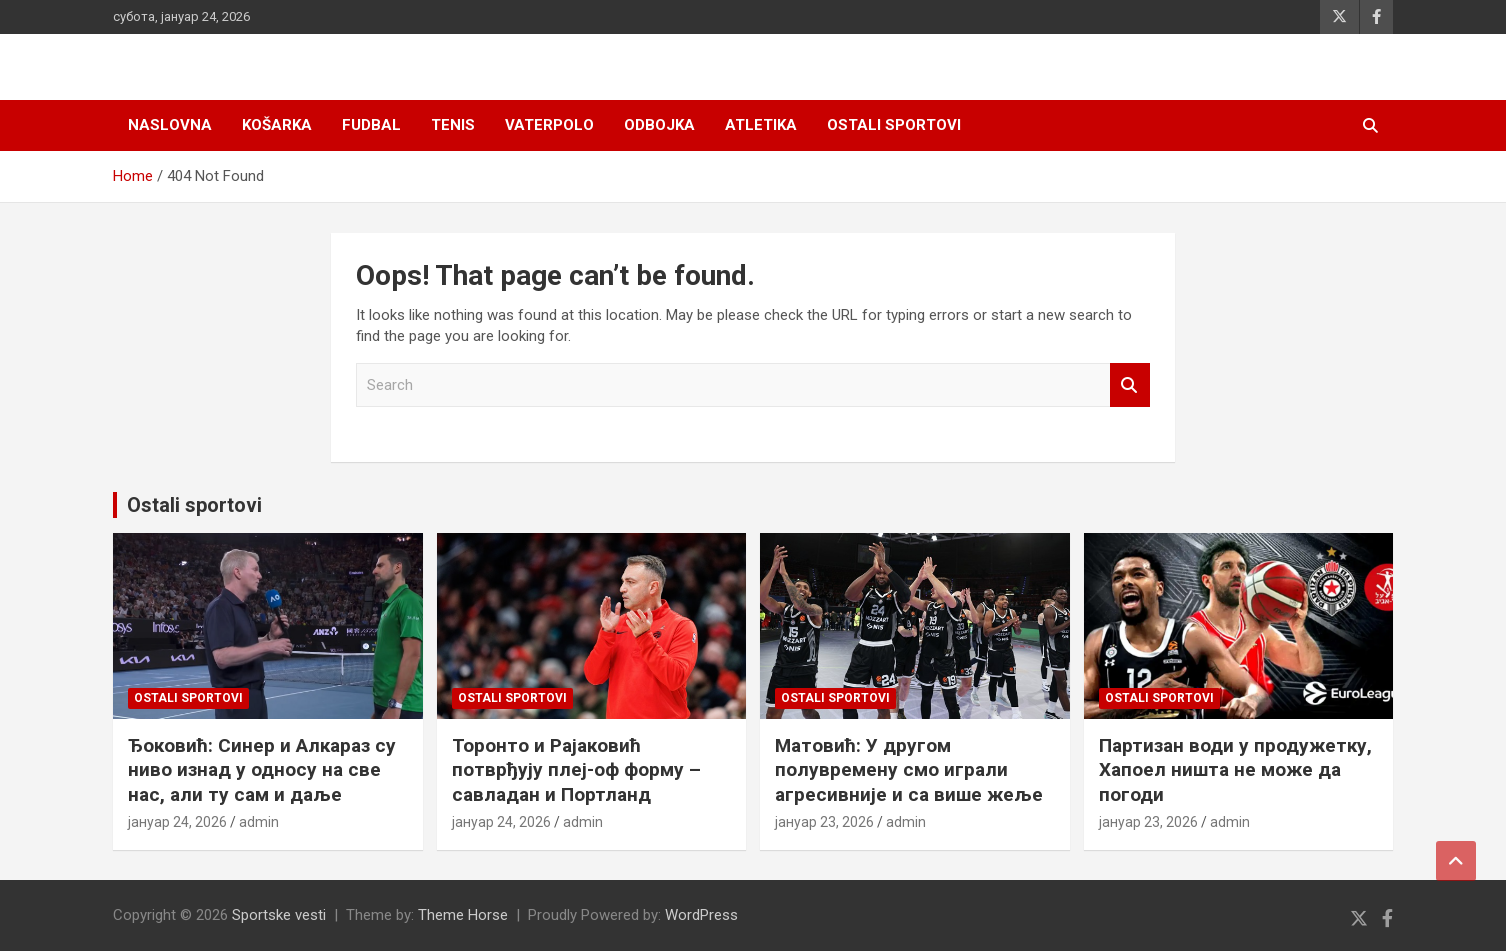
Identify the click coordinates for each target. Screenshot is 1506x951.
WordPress (701, 915)
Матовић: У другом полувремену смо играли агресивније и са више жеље (909, 770)
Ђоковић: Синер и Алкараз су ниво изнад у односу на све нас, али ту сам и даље (262, 770)
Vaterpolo (549, 125)
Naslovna (170, 125)
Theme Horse (463, 915)
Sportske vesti (279, 915)
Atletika (761, 125)
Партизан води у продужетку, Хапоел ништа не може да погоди (1235, 770)
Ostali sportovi (894, 125)
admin (259, 822)
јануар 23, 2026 (824, 822)
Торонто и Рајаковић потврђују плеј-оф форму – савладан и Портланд (576, 770)
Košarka (277, 125)
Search (1130, 385)
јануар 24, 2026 (177, 822)
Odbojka (659, 125)
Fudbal (371, 125)
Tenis (453, 125)
